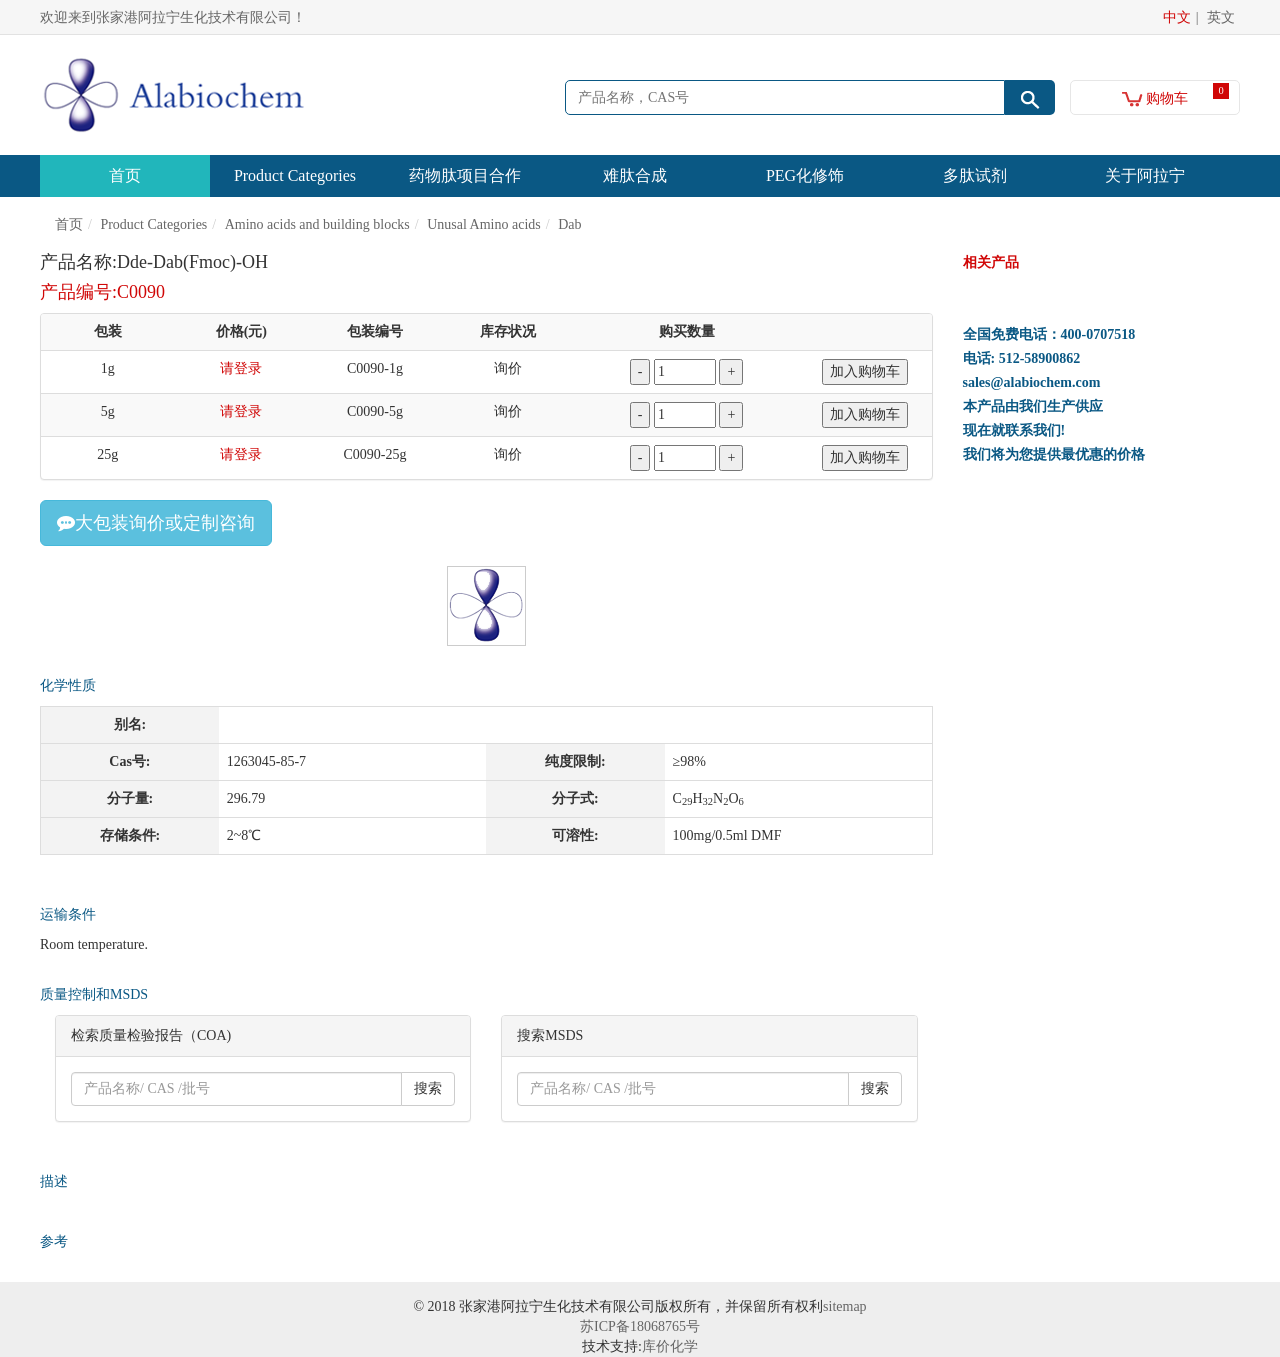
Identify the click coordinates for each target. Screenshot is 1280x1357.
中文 (1177, 17)
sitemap (845, 1306)
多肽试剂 (975, 175)
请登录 (241, 368)
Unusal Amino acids (484, 224)
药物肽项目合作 (465, 175)
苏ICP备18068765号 (640, 1326)
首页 (125, 175)
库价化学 (670, 1346)
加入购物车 (865, 371)
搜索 (428, 1088)
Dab (569, 224)
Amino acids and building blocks (317, 224)
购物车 (1155, 98)
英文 (1221, 17)
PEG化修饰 (805, 175)
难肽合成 (635, 175)
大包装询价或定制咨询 (156, 523)
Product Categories (295, 175)
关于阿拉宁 (1145, 175)
